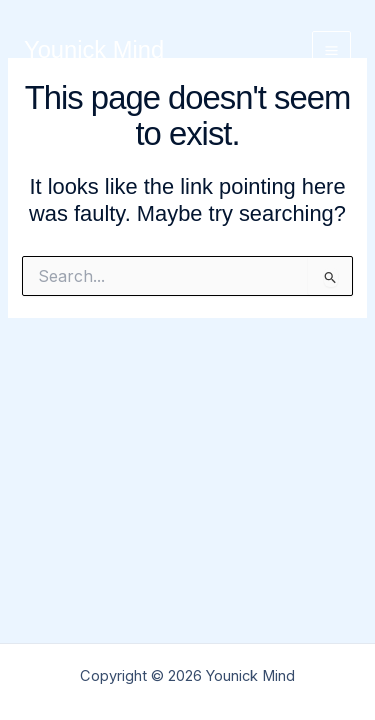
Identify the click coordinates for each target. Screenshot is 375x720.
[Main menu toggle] (331, 50)
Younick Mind (94, 50)
